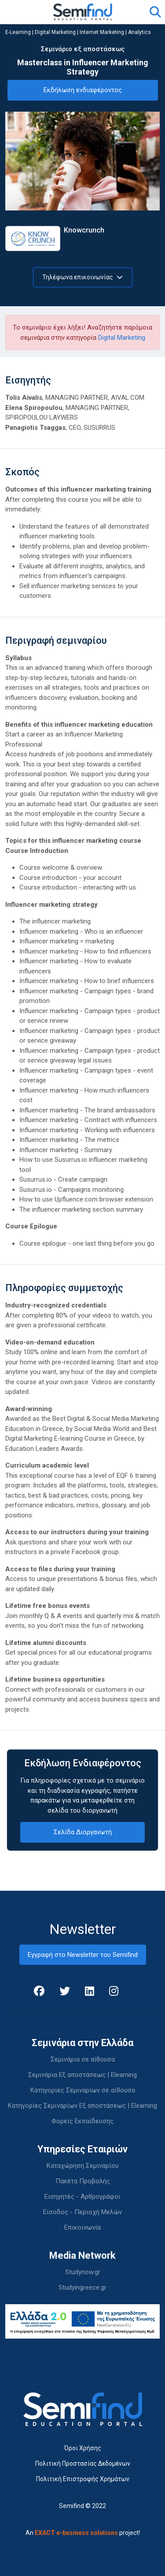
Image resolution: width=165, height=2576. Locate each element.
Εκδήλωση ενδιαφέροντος (83, 90)
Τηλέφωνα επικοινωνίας (82, 277)
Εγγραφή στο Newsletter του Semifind (83, 1955)
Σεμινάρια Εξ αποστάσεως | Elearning (82, 2075)
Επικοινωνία (82, 2227)
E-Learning (18, 32)
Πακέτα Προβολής (82, 2181)
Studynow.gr (82, 2272)
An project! (83, 2532)
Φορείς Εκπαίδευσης (82, 2121)
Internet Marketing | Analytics (115, 32)
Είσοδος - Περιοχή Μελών (82, 2212)
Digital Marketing (55, 32)
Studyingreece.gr (82, 2287)
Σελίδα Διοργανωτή (83, 1832)
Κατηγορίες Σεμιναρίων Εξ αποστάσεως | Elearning (82, 2106)
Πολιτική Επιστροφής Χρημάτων (82, 2478)
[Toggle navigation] (17, 12)
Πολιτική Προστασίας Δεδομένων (82, 2463)
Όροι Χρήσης (82, 2448)
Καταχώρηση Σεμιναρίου (83, 2166)
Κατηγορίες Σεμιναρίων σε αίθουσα (82, 2090)
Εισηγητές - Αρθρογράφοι (82, 2196)
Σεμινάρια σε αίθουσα (83, 2059)
